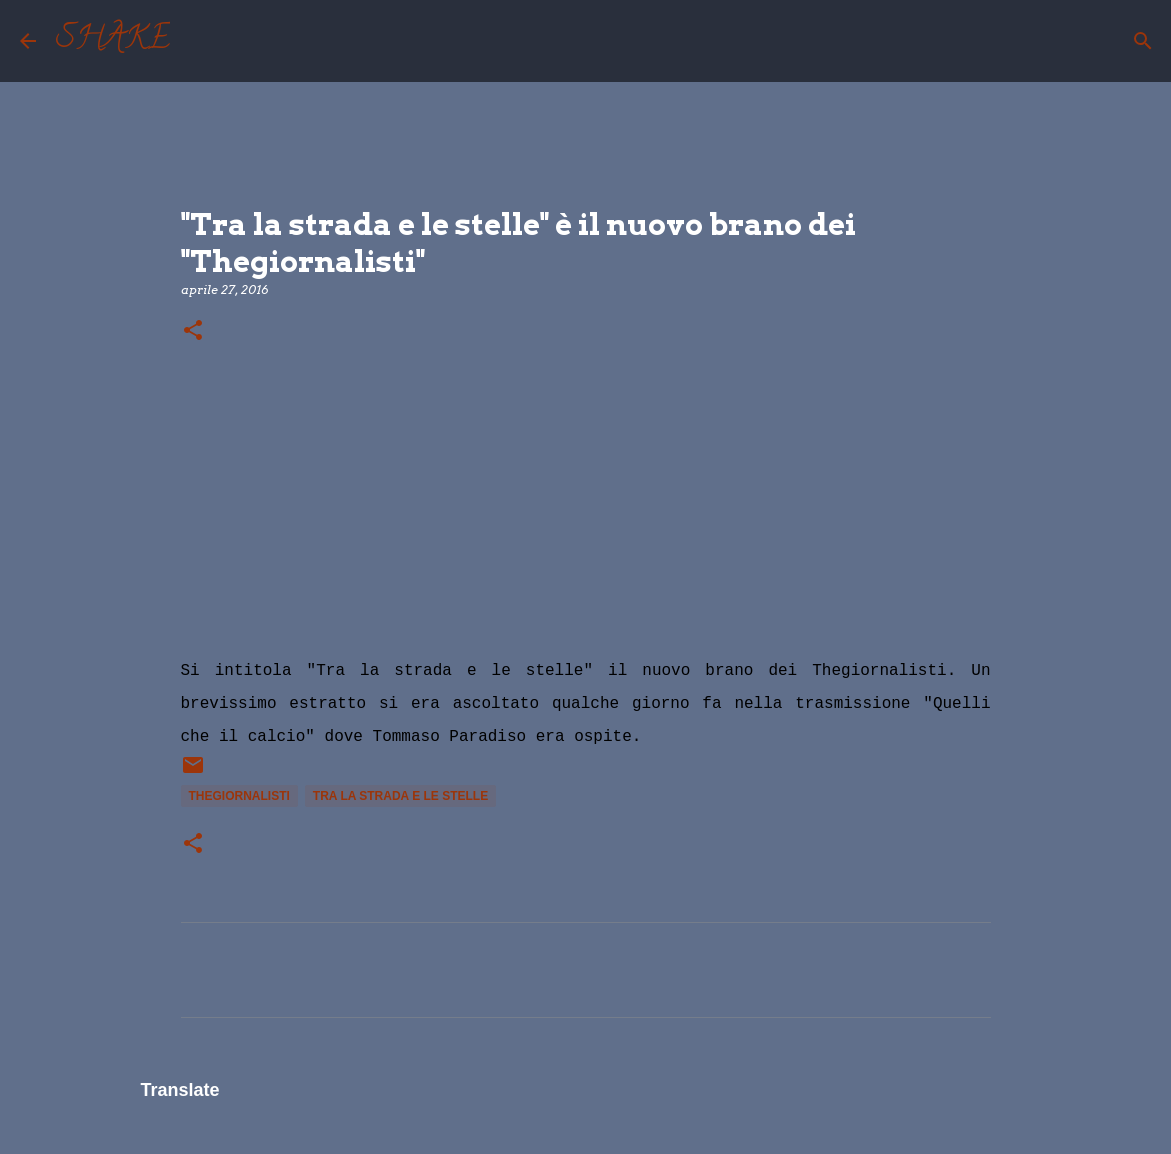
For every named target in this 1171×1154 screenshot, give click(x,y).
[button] (193, 331)
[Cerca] (198, 41)
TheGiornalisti (239, 796)
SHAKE (113, 41)
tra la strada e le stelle (400, 796)
